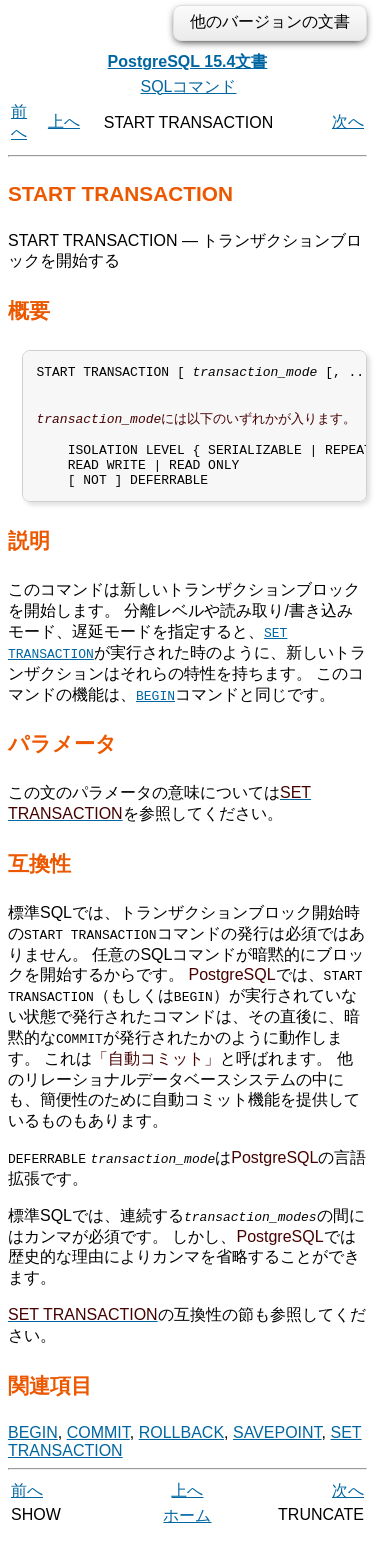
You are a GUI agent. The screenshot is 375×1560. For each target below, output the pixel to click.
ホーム (187, 1537)
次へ (348, 121)
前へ (27, 1512)
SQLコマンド (188, 86)
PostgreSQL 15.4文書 (188, 61)
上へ (64, 121)
